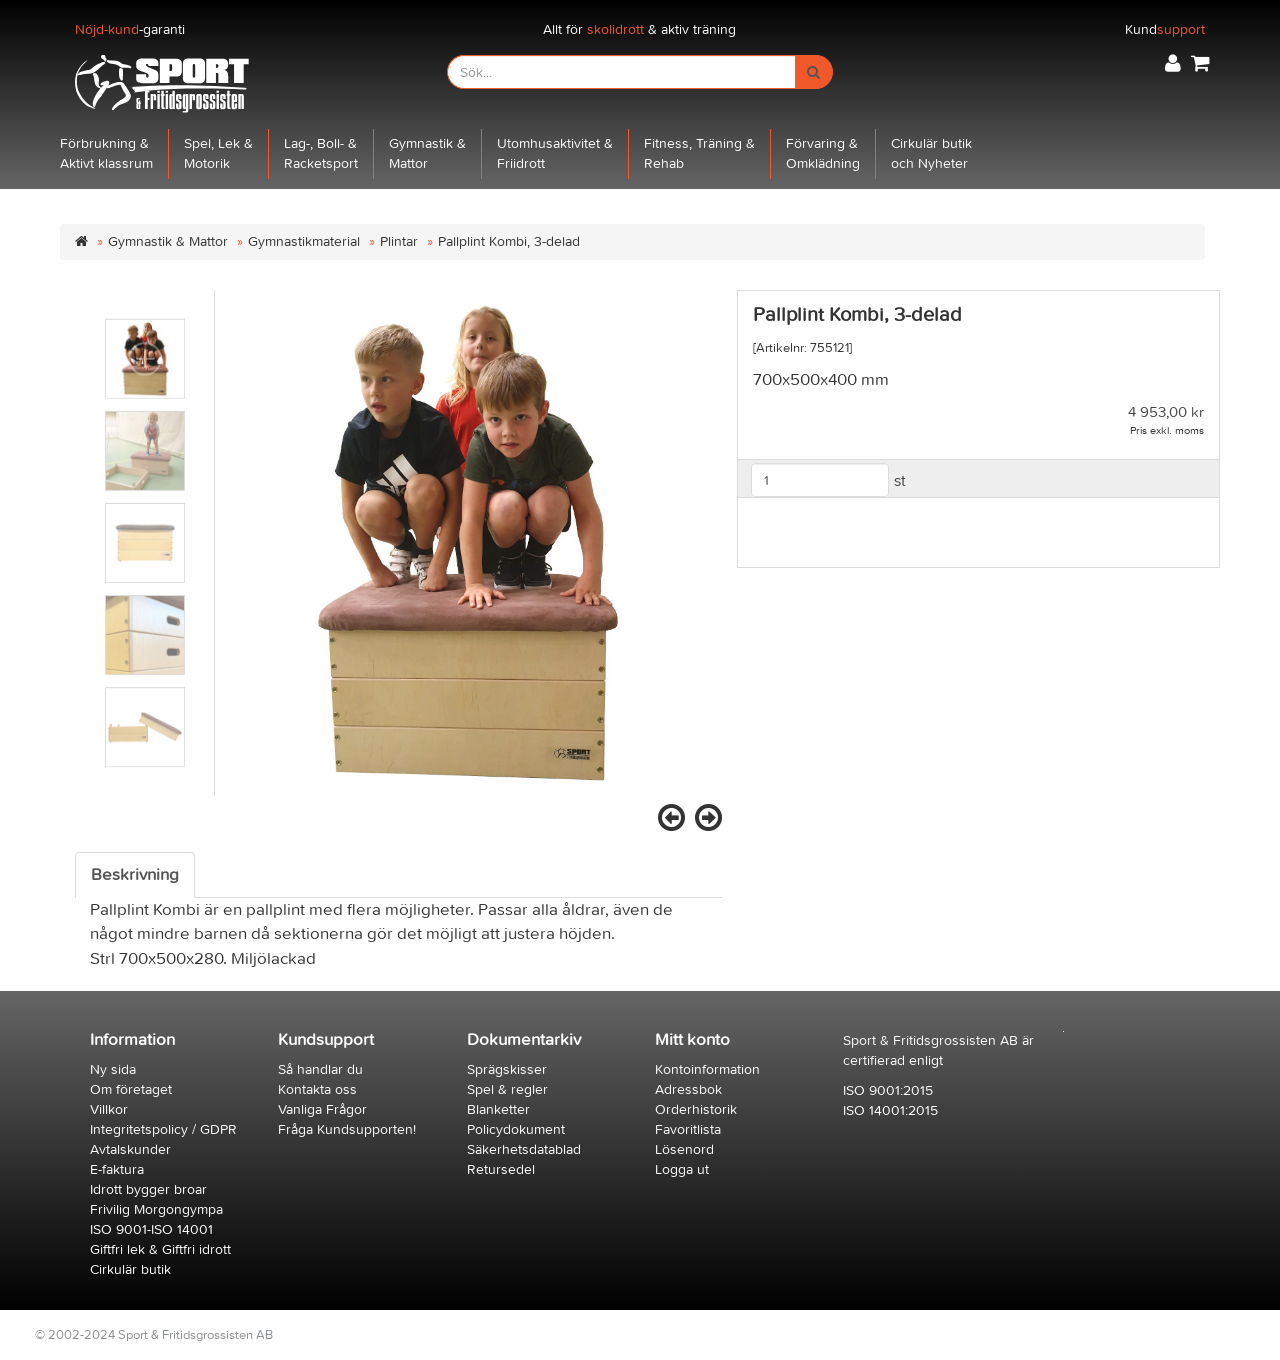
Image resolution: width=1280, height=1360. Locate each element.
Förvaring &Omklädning (823, 153)
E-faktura (117, 1169)
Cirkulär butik (130, 1269)
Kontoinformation (707, 1069)
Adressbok (688, 1089)
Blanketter (498, 1109)
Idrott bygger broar (148, 1189)
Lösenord (684, 1149)
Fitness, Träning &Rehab (699, 153)
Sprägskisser (507, 1069)
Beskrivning (135, 875)
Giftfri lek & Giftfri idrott (160, 1249)
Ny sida (113, 1069)
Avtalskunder (130, 1149)
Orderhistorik (696, 1109)
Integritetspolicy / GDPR (163, 1129)
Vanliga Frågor (322, 1109)
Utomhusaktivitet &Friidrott (555, 153)
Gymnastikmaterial (304, 241)
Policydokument (516, 1129)
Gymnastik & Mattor (168, 241)
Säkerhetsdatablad (524, 1149)
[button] (1173, 63)
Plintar (399, 241)
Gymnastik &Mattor (427, 153)
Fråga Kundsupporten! (347, 1129)
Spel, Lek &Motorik (218, 153)
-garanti (130, 29)
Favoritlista (688, 1129)
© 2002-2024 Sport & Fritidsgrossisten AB (154, 1334)
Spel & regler (507, 1089)
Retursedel (501, 1169)
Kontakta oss (317, 1089)
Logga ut (682, 1169)
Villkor (109, 1109)
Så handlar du (320, 1069)
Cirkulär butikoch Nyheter (931, 153)
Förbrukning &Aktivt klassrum (106, 153)
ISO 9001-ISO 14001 (151, 1229)
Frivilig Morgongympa (156, 1209)
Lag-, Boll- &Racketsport (321, 153)
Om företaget (131, 1089)
